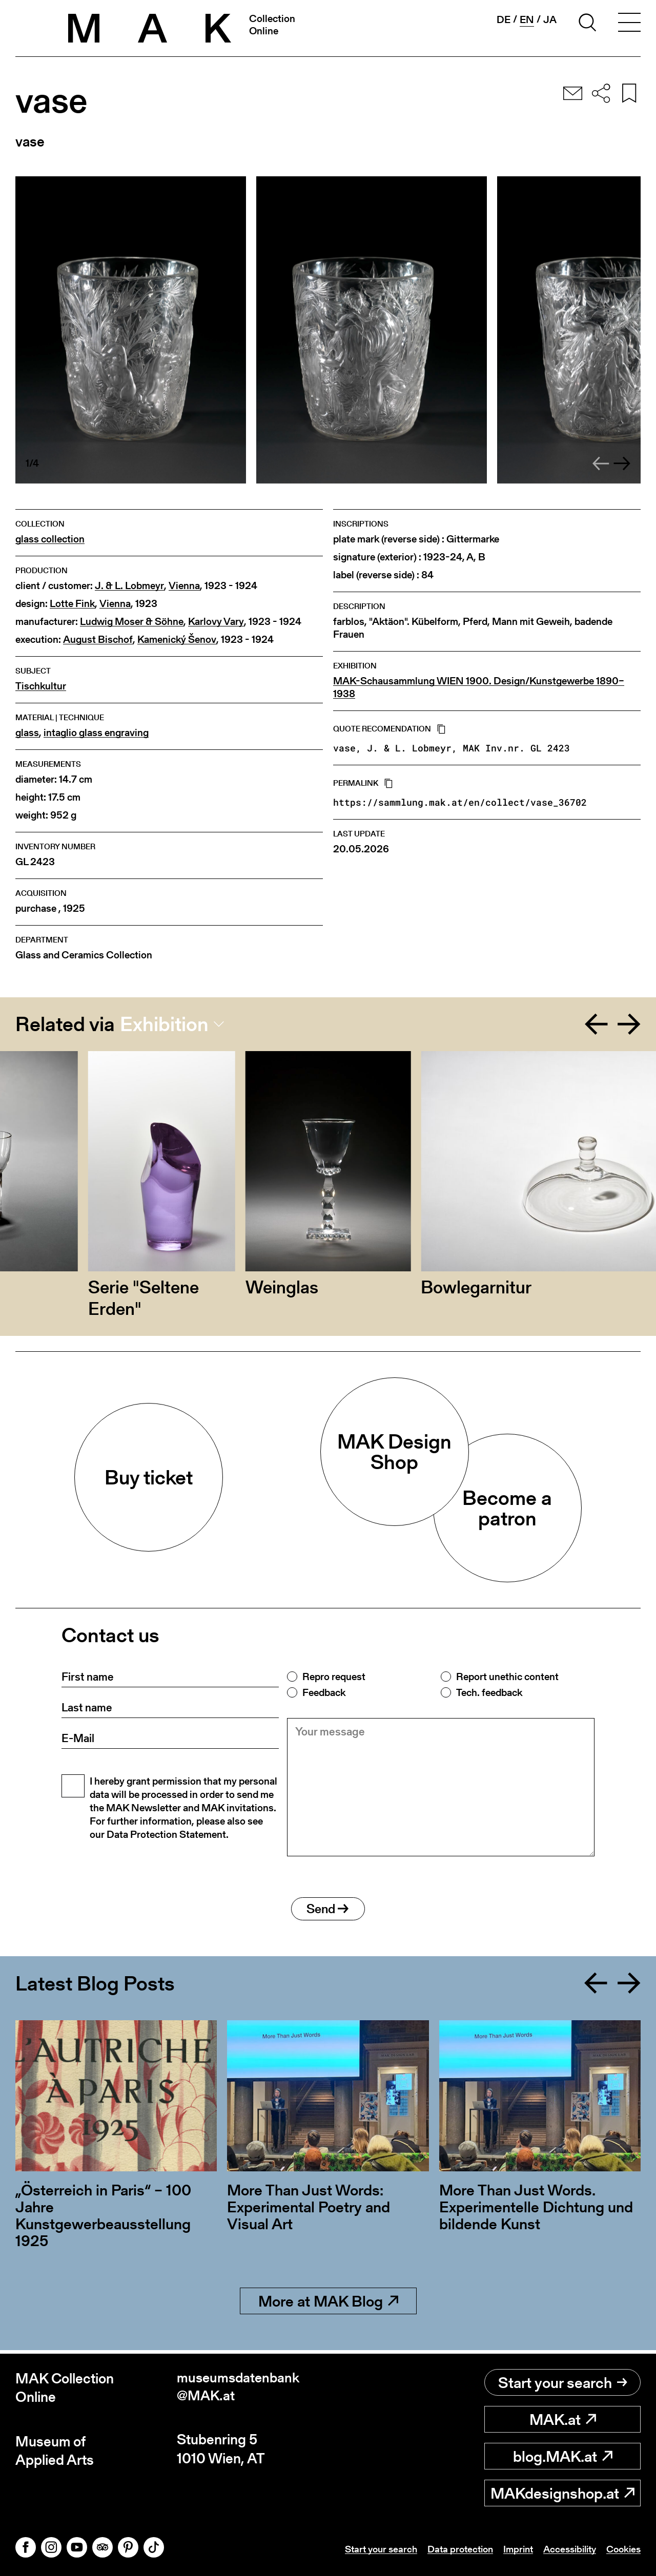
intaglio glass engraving (96, 732)
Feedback (323, 1692)
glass (27, 732)
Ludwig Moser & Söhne (131, 621)
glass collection (50, 539)
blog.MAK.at (562, 2456)
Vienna (184, 585)
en (527, 20)
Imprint (510, 2549)
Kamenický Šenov (176, 639)
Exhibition (164, 1024)
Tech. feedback (489, 1692)
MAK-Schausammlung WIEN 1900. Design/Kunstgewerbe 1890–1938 (478, 687)
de (503, 19)
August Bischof (98, 639)
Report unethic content (507, 1676)
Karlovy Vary (216, 621)
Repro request (333, 1676)
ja (550, 19)
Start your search (562, 2382)
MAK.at (562, 2419)
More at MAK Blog (328, 2304)
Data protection (449, 2549)
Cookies (622, 2549)
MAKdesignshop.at (562, 2493)
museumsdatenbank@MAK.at (240, 2387)
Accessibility (564, 2549)
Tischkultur (40, 686)
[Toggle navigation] (629, 24)
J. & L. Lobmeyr (129, 585)
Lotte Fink (72, 603)
